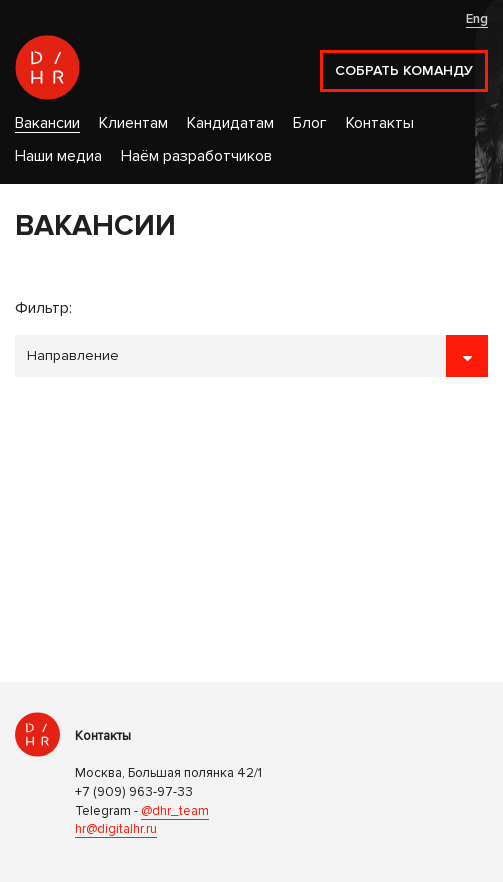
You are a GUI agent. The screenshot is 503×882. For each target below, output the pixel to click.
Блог (310, 123)
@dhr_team (175, 811)
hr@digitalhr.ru (116, 829)
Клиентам (133, 123)
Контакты (380, 123)
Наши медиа (58, 156)
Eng (477, 19)
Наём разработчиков (196, 156)
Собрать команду (404, 70)
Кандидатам (230, 123)
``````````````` (251, 356)
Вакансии (47, 123)
